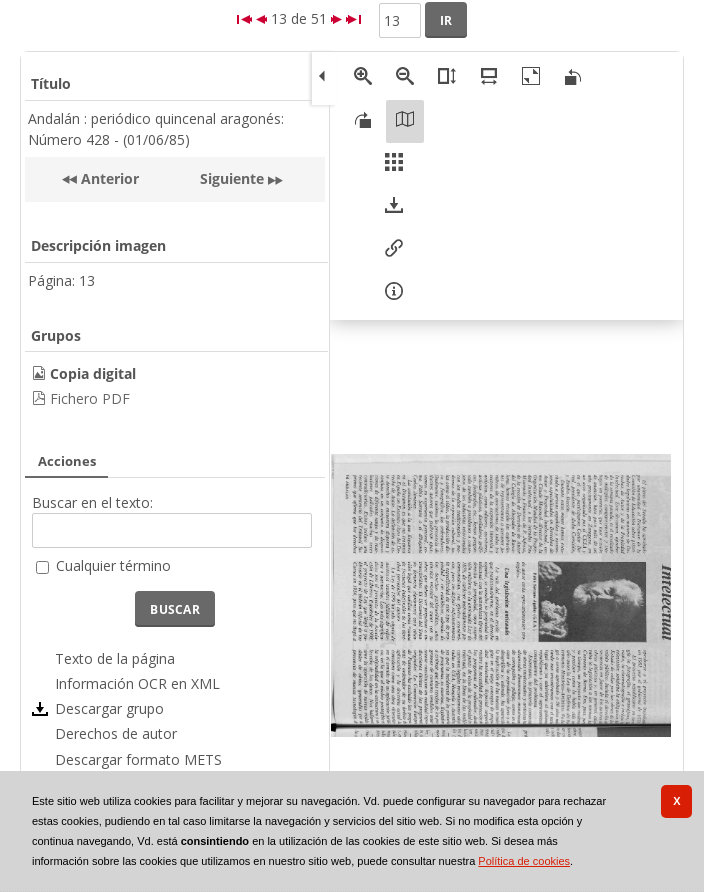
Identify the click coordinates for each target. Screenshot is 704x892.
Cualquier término (113, 565)
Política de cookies (524, 861)
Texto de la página (115, 658)
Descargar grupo (109, 708)
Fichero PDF (90, 398)
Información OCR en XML (137, 683)
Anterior (108, 178)
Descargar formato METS (138, 759)
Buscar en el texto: (92, 502)
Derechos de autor (116, 733)
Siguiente (232, 178)
